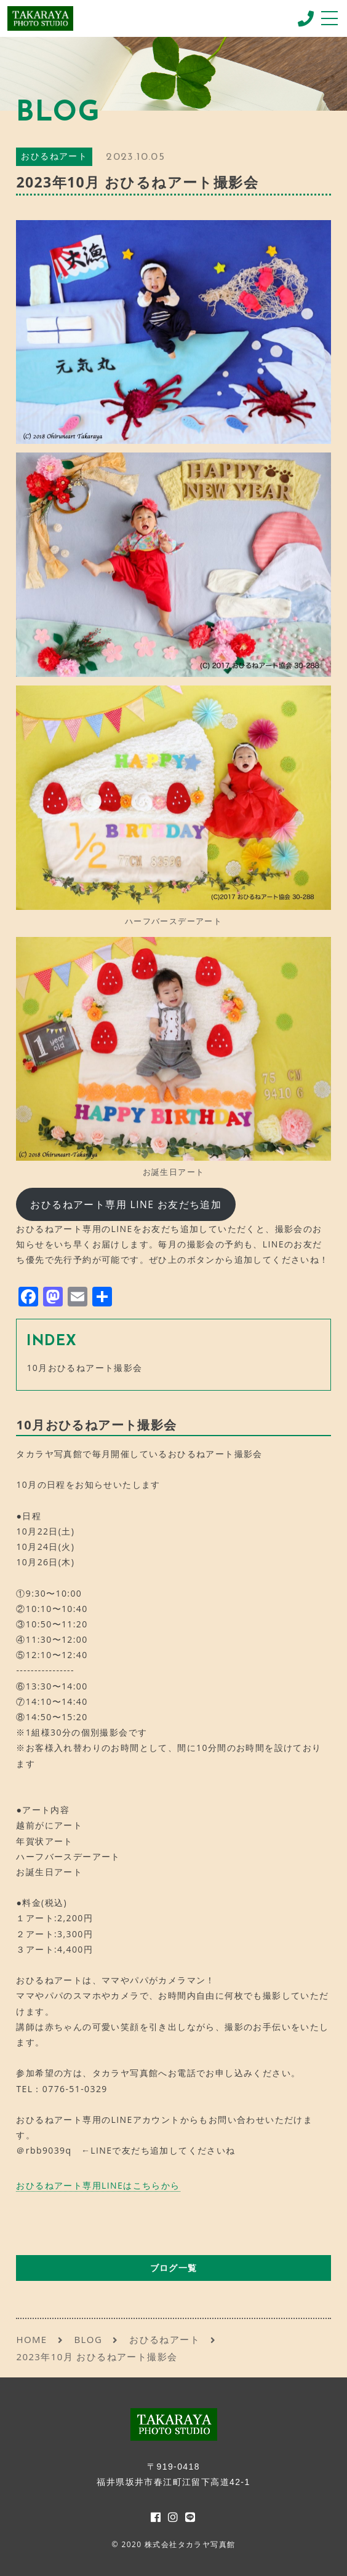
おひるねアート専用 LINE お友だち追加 (125, 1204)
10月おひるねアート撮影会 (84, 1367)
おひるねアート (54, 157)
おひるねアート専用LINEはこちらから (98, 2185)
